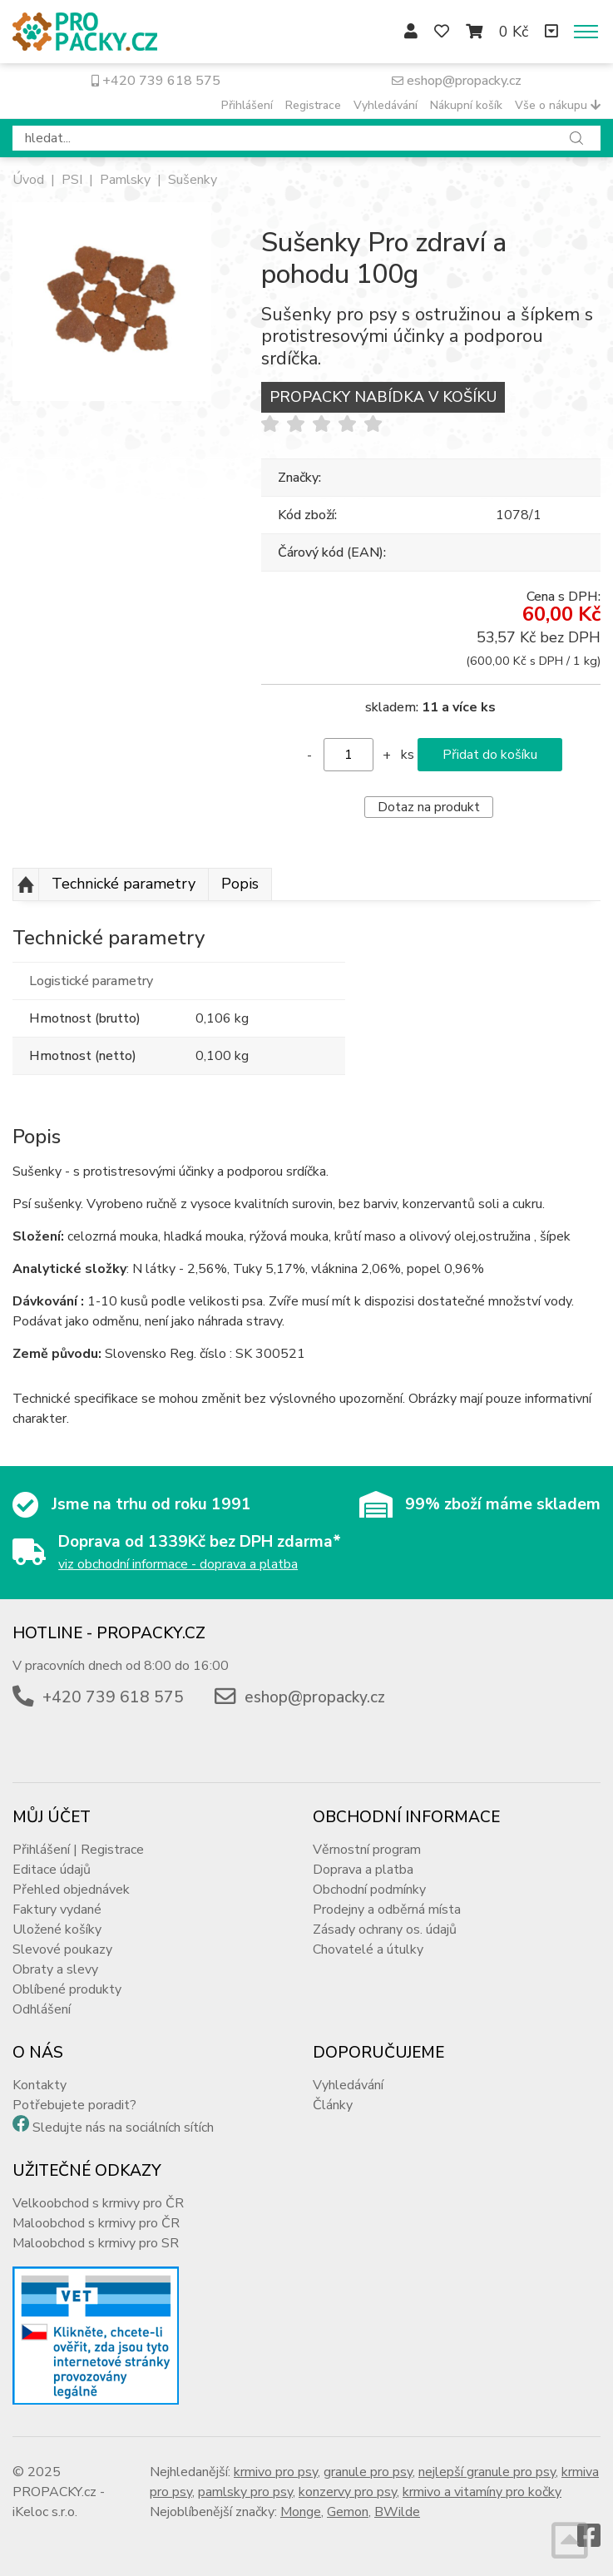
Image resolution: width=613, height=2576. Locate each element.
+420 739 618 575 (155, 81)
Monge (300, 2512)
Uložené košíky (56, 1929)
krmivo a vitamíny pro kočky (482, 2492)
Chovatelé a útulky (368, 1949)
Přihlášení (247, 105)
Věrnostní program (367, 1849)
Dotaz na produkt (429, 807)
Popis (240, 884)
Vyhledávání (385, 105)
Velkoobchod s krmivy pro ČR (98, 2203)
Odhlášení (41, 2009)
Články (333, 2105)
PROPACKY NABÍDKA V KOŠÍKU (383, 397)
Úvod (28, 180)
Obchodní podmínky (369, 1889)
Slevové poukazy (62, 1949)
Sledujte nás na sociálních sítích (123, 2127)
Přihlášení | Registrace (78, 1849)
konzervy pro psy (348, 2492)
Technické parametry (123, 884)
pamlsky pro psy (245, 2492)
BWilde (397, 2512)
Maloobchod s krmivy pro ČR (96, 2223)
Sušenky (192, 180)
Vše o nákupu (558, 105)
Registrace (313, 105)
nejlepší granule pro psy (487, 2472)
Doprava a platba (363, 1869)
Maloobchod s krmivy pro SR (95, 2243)
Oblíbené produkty (66, 1989)
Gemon (347, 2512)
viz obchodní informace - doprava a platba (178, 1564)
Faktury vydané (56, 1909)
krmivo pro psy (276, 2472)
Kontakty (39, 2085)
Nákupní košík (466, 105)
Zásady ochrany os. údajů (385, 1929)
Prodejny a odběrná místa (387, 1909)
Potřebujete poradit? (74, 2105)
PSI (72, 180)
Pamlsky (125, 180)
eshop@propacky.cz (457, 81)
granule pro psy (368, 2472)
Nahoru (25, 884)
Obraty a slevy (55, 1969)
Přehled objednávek (71, 1889)
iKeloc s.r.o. (44, 2512)
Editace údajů (51, 1869)
